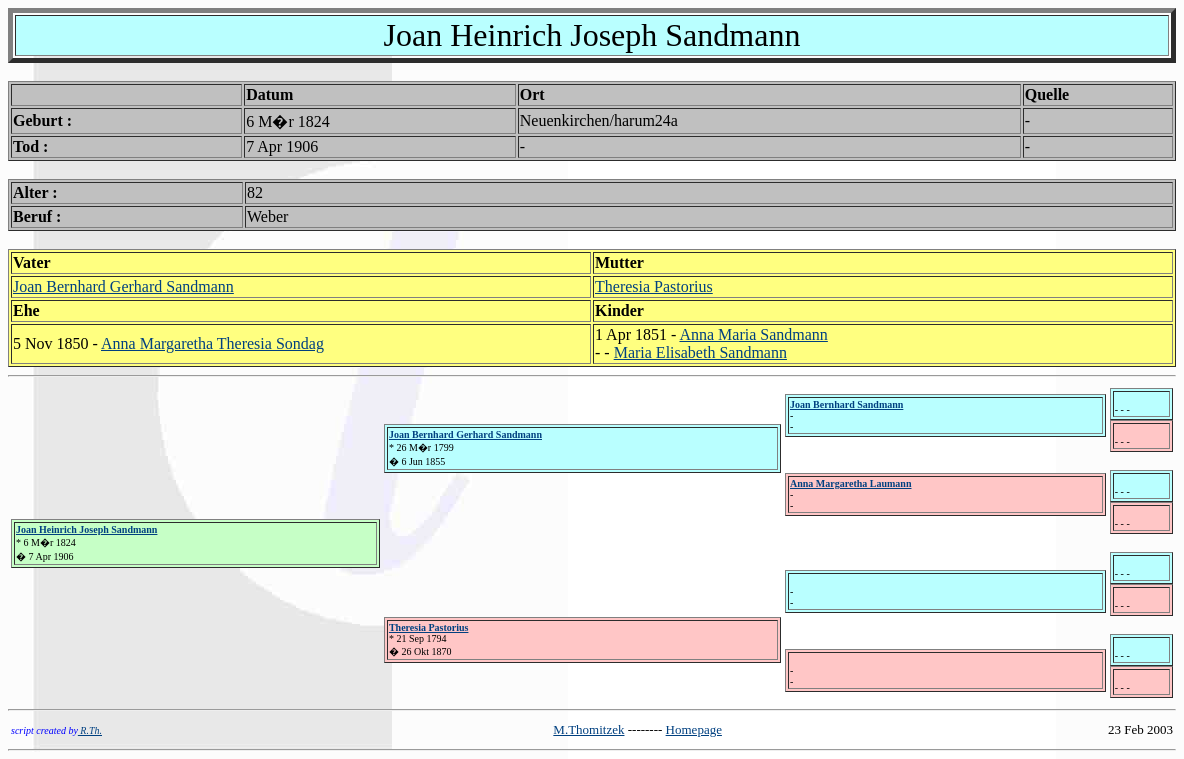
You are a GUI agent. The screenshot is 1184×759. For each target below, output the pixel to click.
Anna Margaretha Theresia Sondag (212, 343)
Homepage (694, 729)
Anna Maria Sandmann (753, 334)
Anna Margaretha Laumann (851, 483)
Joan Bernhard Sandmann (846, 404)
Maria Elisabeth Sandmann (700, 352)
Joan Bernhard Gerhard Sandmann (123, 286)
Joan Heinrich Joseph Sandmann (86, 529)
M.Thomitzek (588, 729)
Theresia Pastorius (654, 286)
